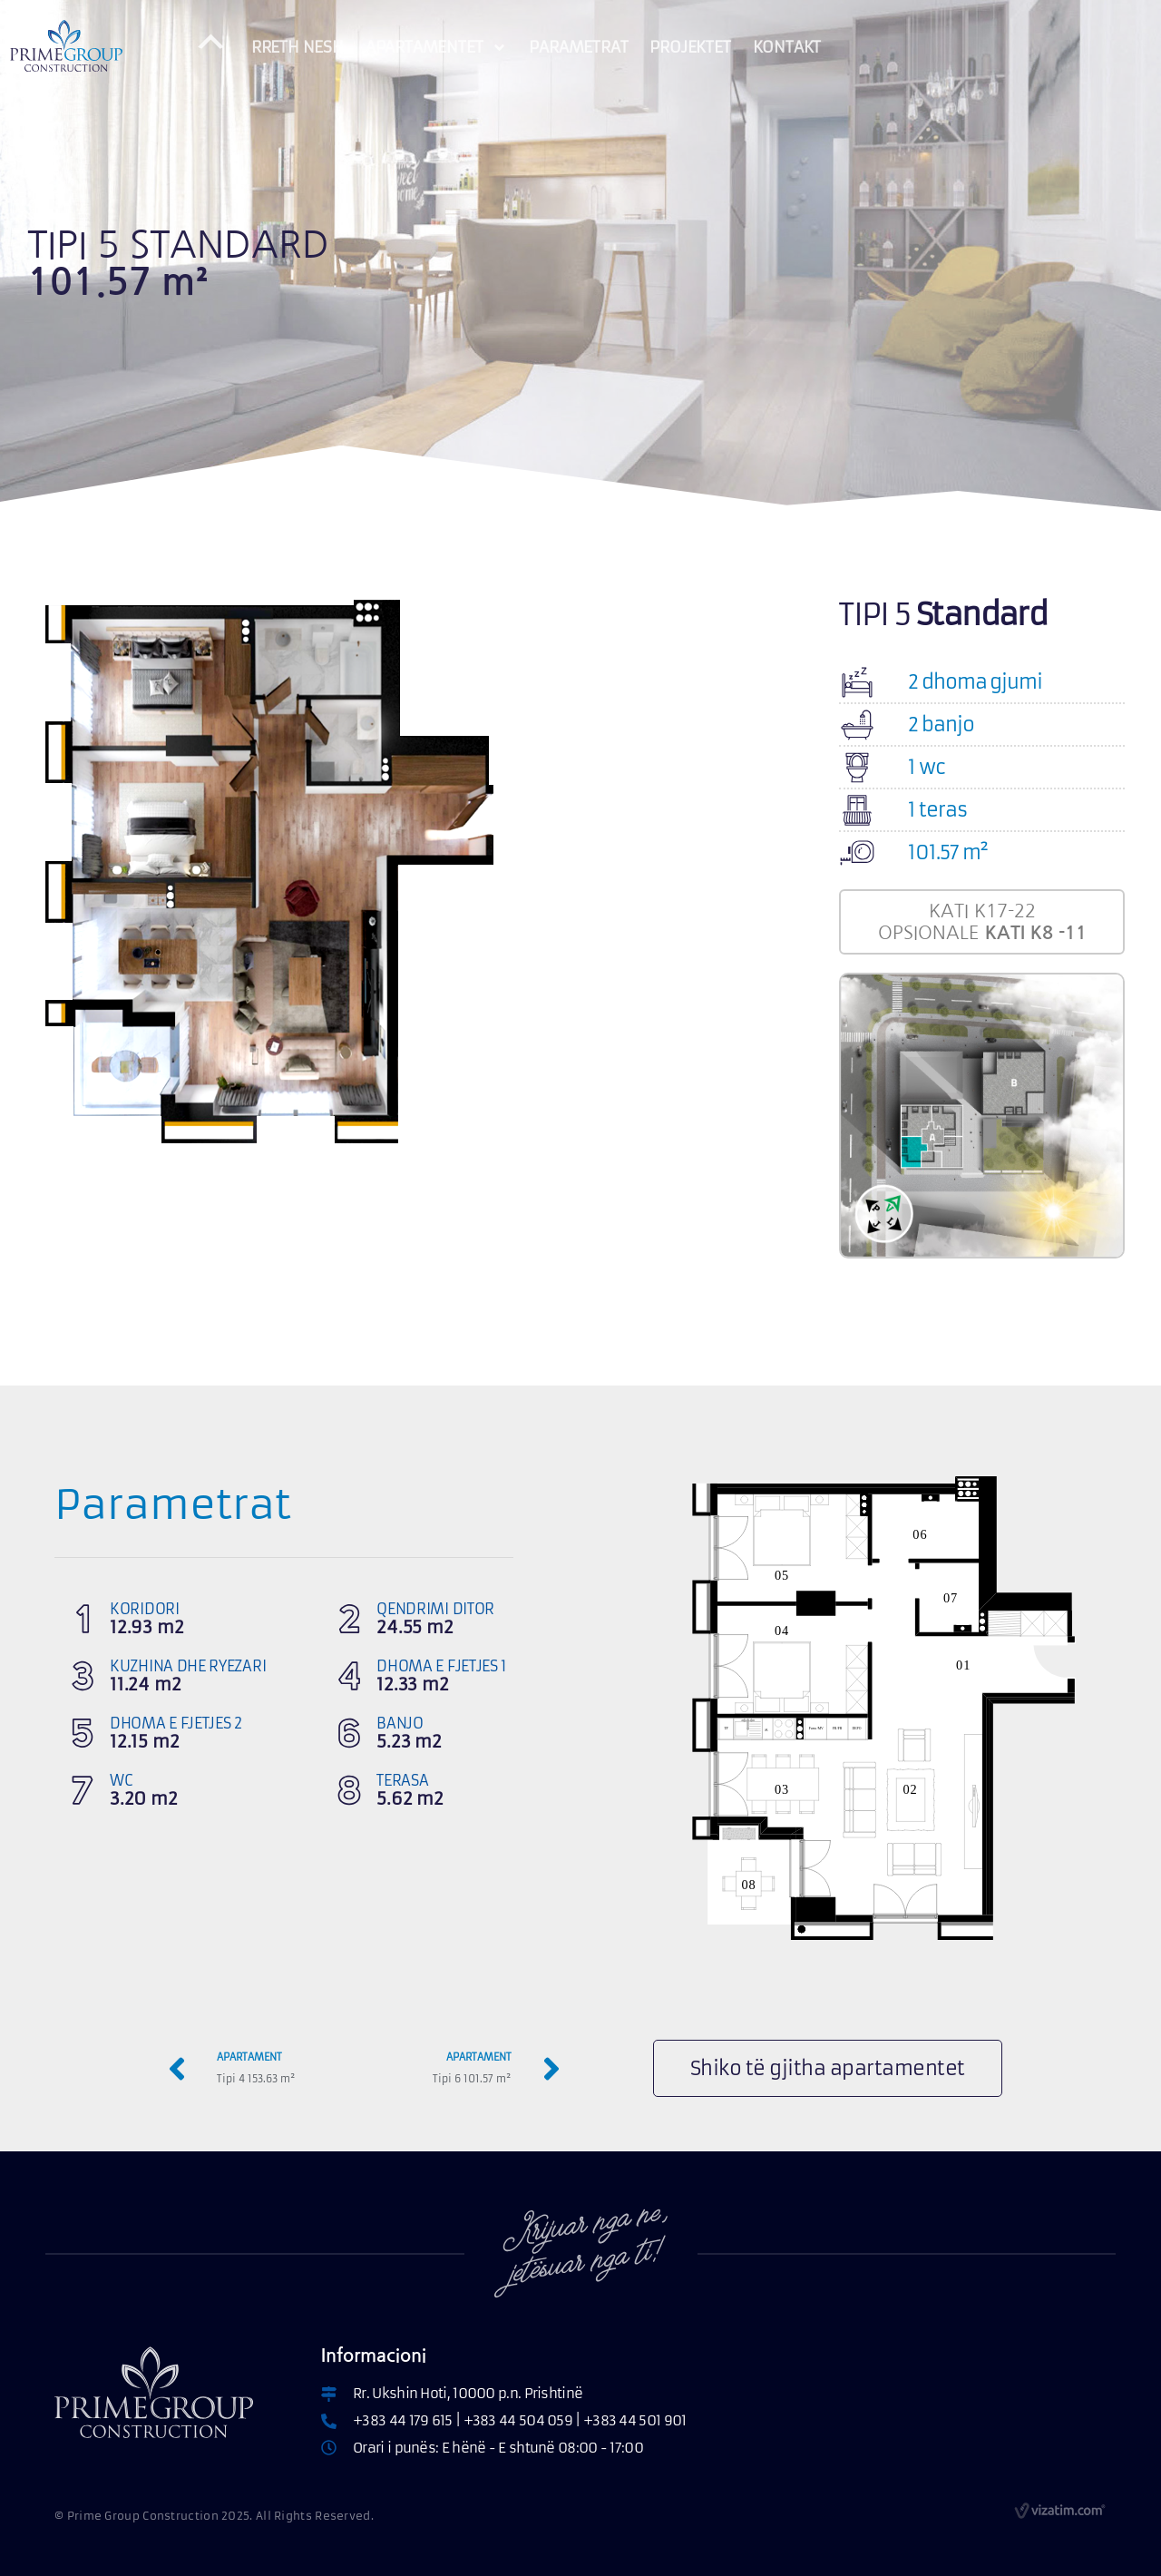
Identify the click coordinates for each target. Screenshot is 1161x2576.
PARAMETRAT (578, 47)
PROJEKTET (689, 47)
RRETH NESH (297, 47)
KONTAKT (787, 47)
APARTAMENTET (437, 47)
